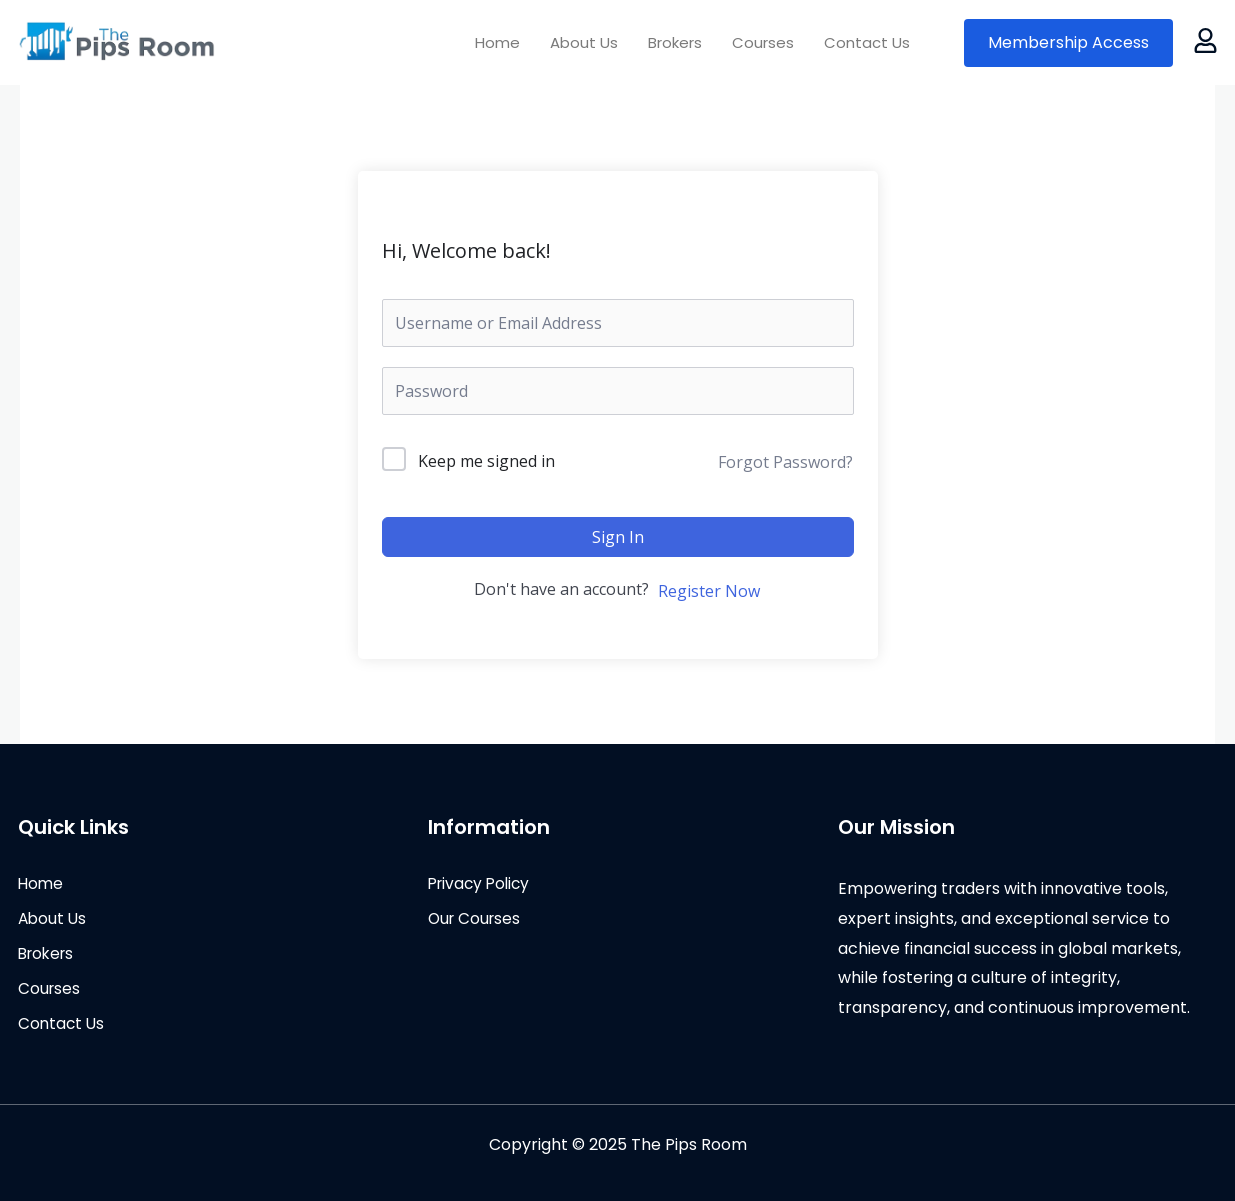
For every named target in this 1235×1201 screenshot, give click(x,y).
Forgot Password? (785, 462)
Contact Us (867, 42)
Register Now (709, 591)
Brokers (675, 42)
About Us (584, 42)
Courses (763, 42)
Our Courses (476, 919)
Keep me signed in (486, 461)
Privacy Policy (482, 884)
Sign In (618, 537)
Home (497, 42)
